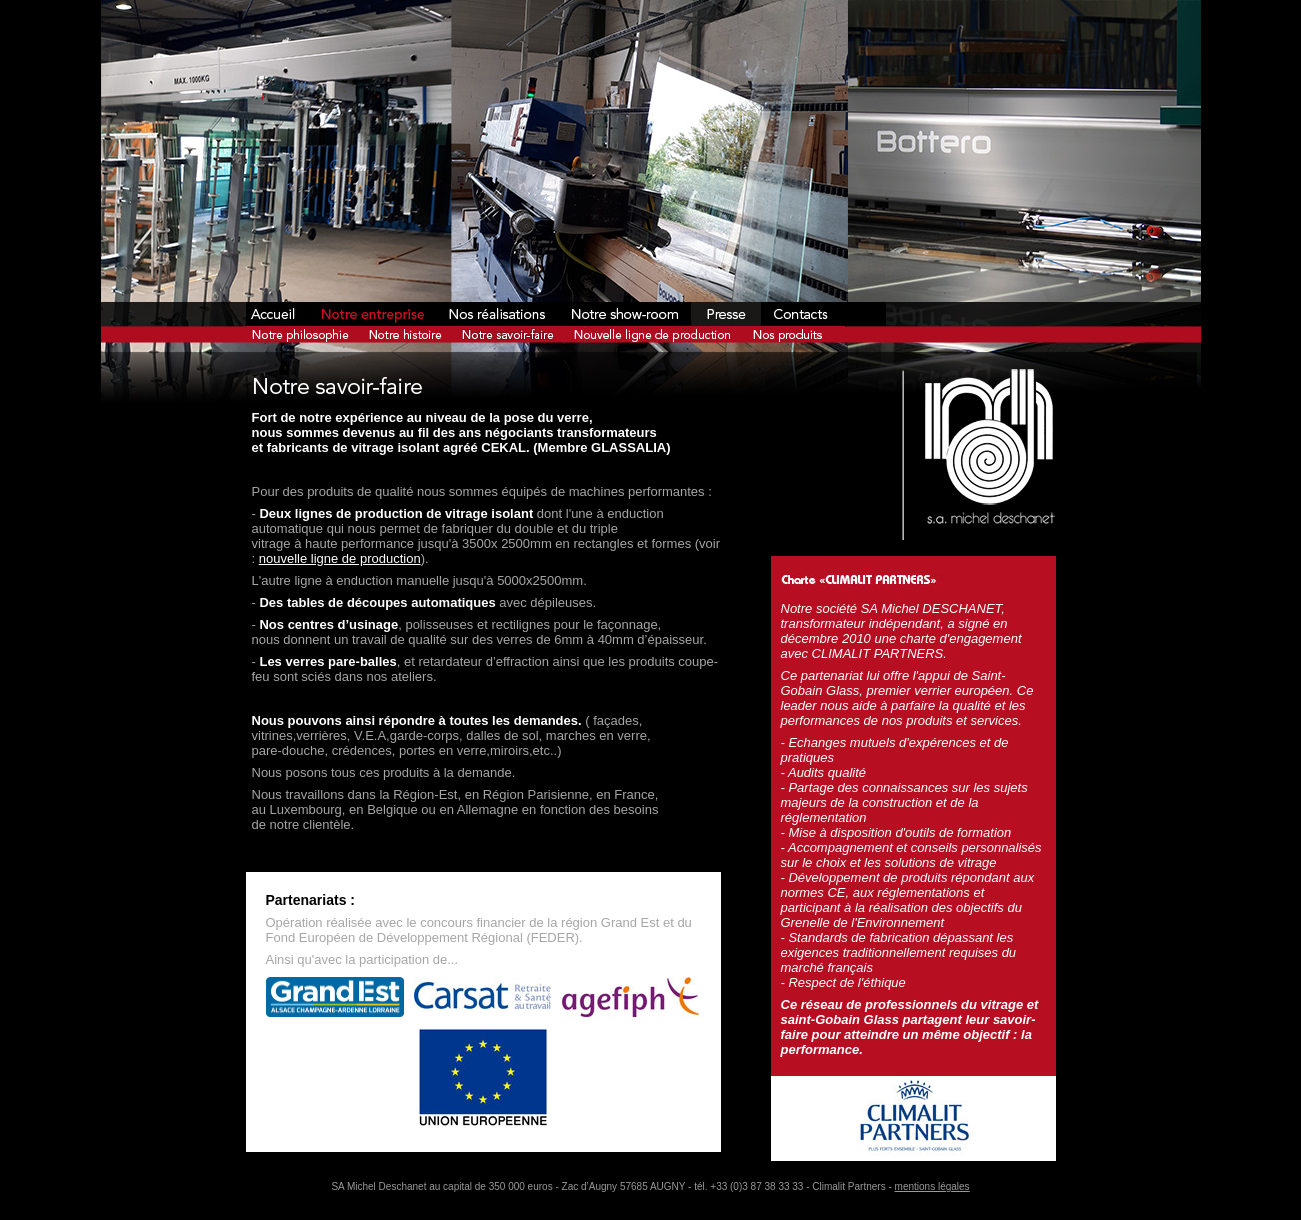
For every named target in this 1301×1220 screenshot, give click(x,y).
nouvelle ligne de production (340, 558)
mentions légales (932, 1186)
